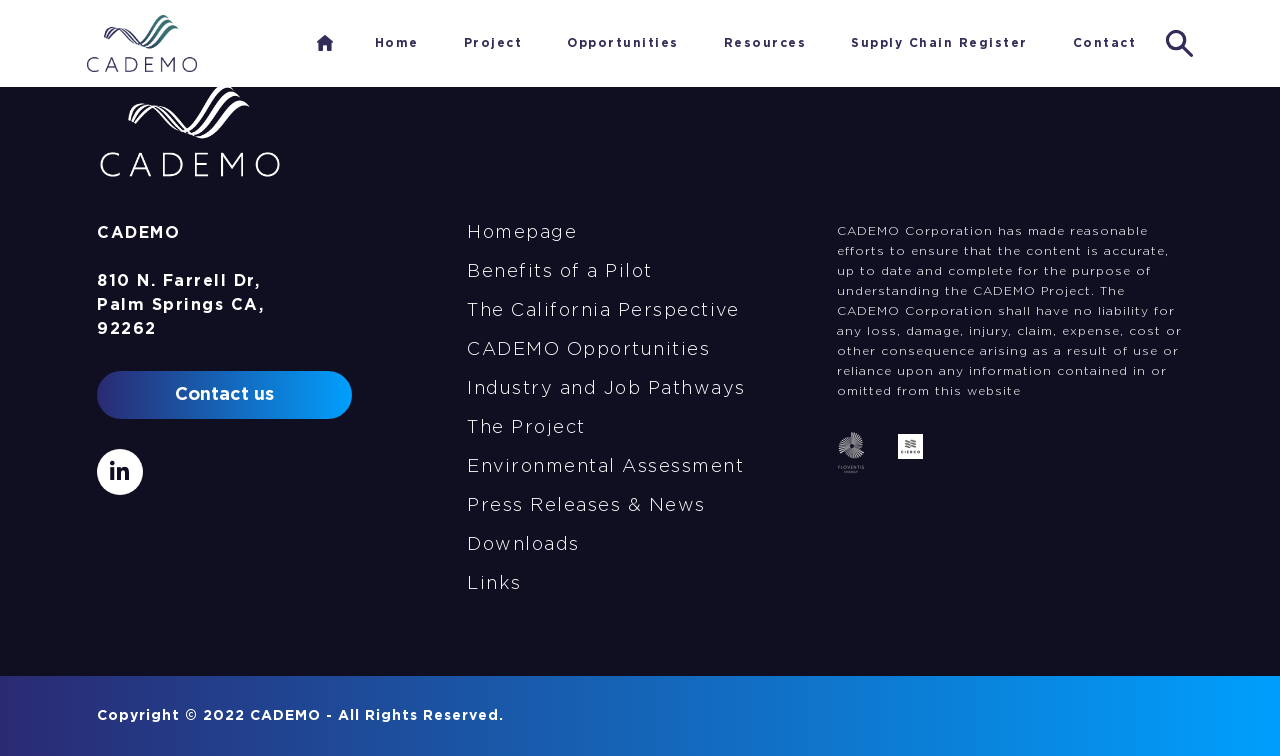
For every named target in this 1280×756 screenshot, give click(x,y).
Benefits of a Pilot (560, 272)
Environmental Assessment (605, 467)
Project (493, 43)
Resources (765, 43)
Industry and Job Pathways (606, 389)
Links (494, 584)
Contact (1105, 43)
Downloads (523, 545)
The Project (526, 428)
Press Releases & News (586, 506)
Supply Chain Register (939, 43)
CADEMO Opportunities (588, 350)
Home (325, 43)
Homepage (522, 233)
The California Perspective (603, 311)
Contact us (224, 395)
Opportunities (623, 43)
